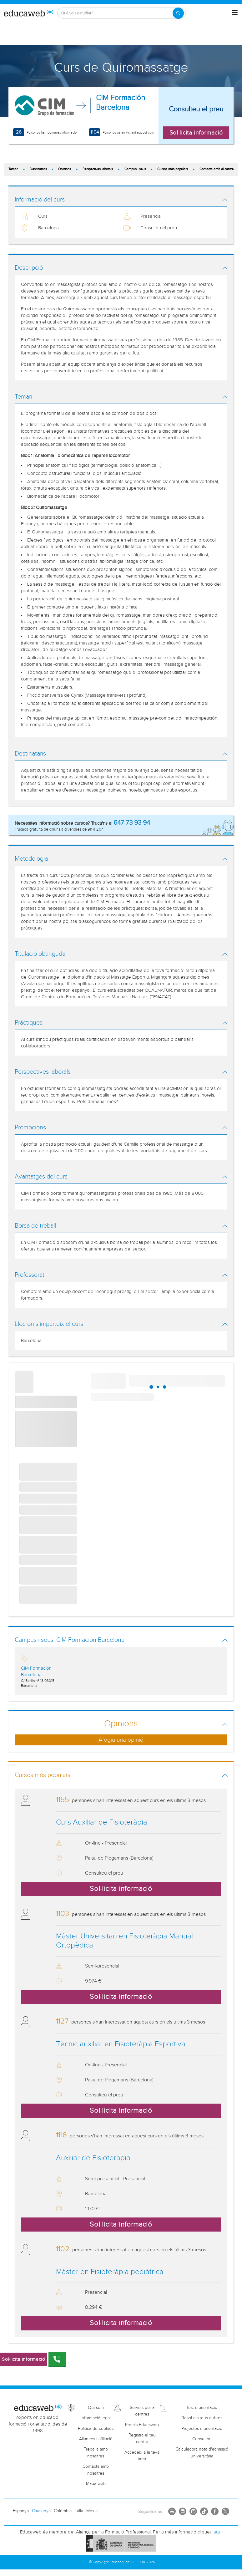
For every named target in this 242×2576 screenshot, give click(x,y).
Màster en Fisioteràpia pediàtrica (110, 2272)
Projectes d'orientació (201, 2428)
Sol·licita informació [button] (196, 132)
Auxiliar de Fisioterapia (93, 2158)
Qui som (96, 2407)
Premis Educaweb (142, 2424)
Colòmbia (63, 2510)
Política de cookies (95, 2428)
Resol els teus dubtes (202, 2418)
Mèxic (92, 2510)
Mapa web (96, 2483)
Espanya (21, 2510)
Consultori (201, 2438)
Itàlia (79, 2510)
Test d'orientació (201, 2407)
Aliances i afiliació (96, 2438)
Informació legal (96, 2418)
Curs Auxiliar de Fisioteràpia (101, 1822)
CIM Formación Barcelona (120, 103)
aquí (218, 2532)
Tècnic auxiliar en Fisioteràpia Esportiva (120, 2044)
